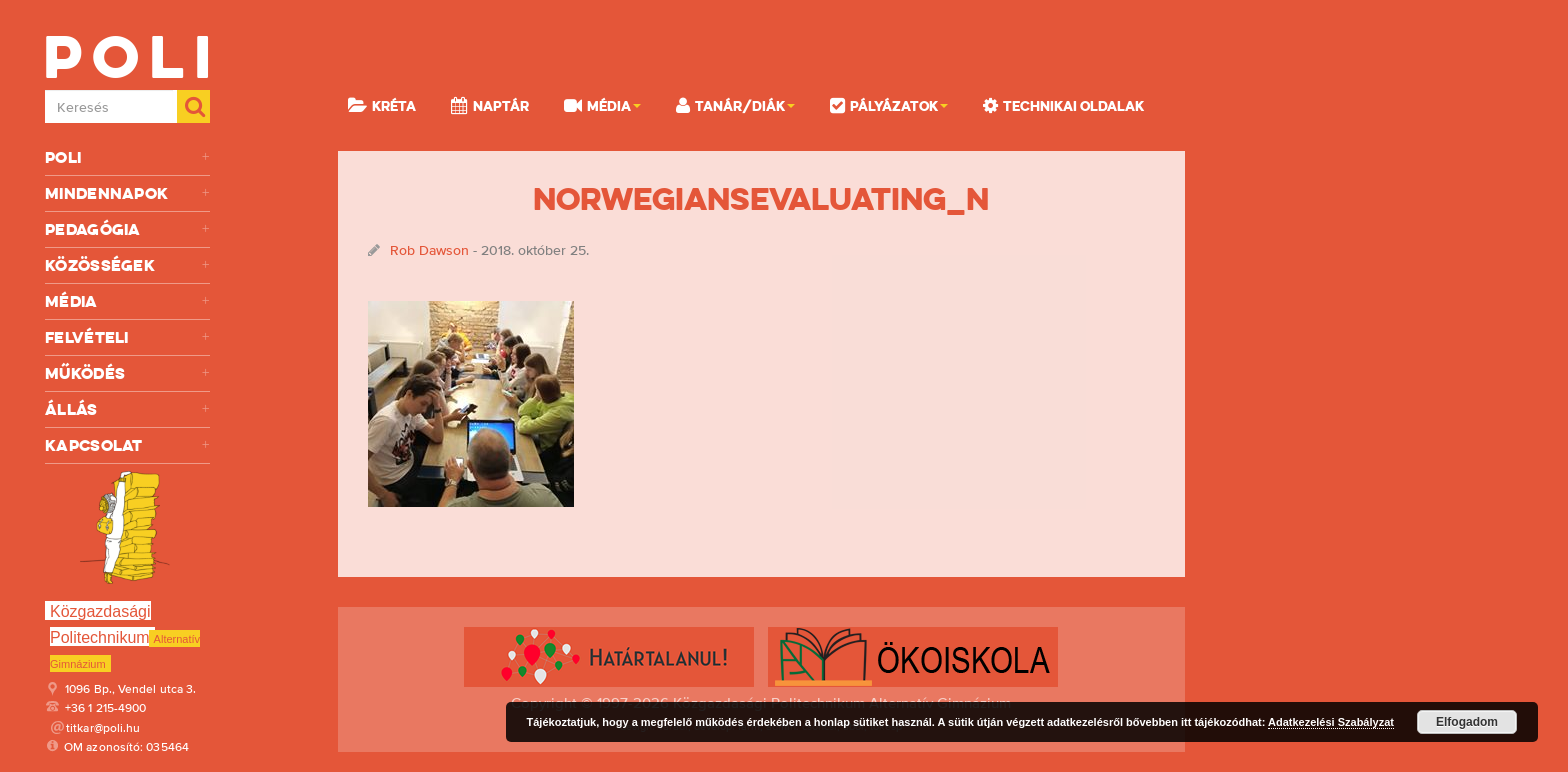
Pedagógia (127, 229)
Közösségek (127, 265)
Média (127, 301)
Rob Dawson (429, 250)
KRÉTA (382, 105)
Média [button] (602, 105)
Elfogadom (1467, 722)
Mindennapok (127, 193)
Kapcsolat (127, 445)
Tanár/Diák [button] (735, 105)
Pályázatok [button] (889, 105)
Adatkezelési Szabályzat (1331, 722)
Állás (127, 409)
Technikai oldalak (1063, 105)
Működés (127, 373)
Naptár (490, 105)
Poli (127, 157)
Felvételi (127, 337)
